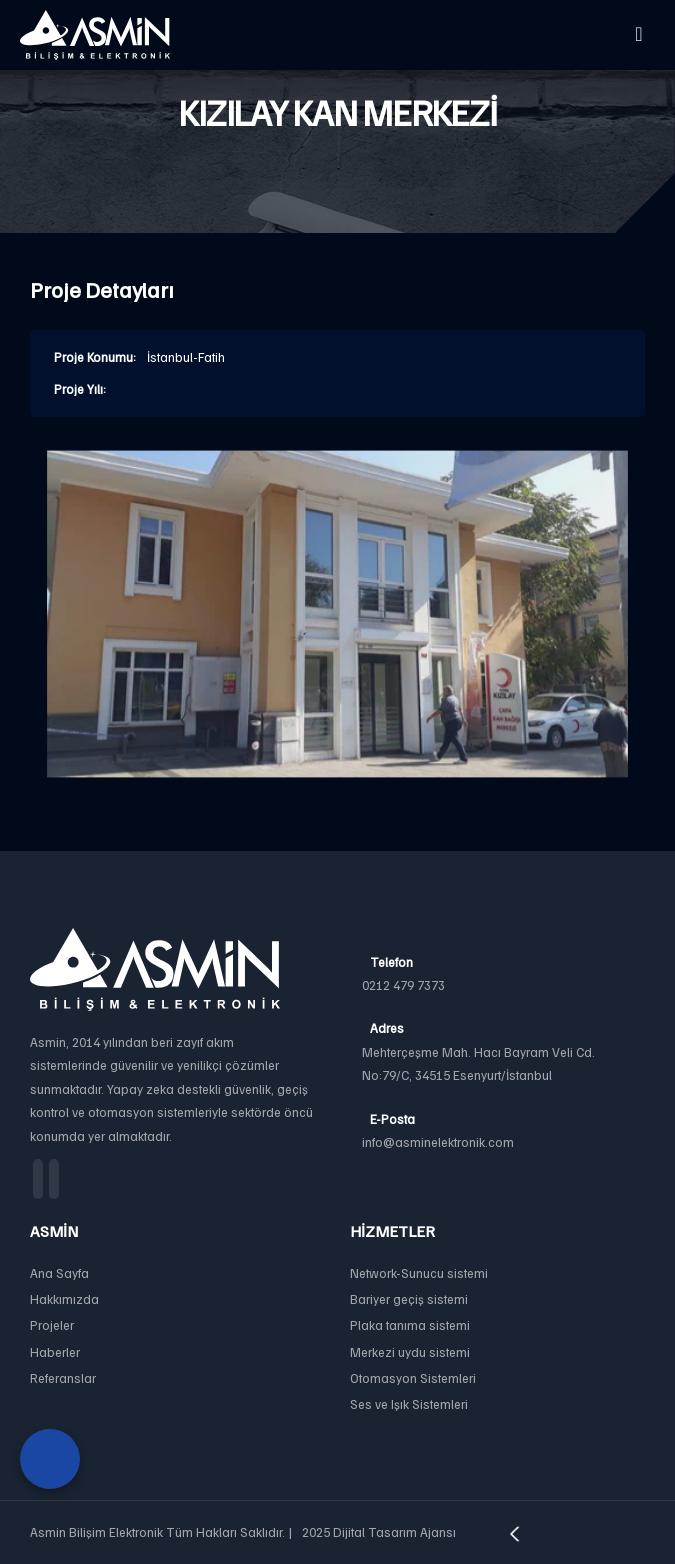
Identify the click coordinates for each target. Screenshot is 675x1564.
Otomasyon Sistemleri (413, 1378)
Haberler (55, 1352)
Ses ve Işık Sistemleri (409, 1404)
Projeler (52, 1325)
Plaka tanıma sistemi (410, 1325)
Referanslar (63, 1378)
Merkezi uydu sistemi (410, 1352)
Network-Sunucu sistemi (419, 1273)
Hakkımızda (64, 1299)
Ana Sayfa (59, 1273)
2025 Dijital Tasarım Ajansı (442, 1532)
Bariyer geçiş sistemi (409, 1299)
